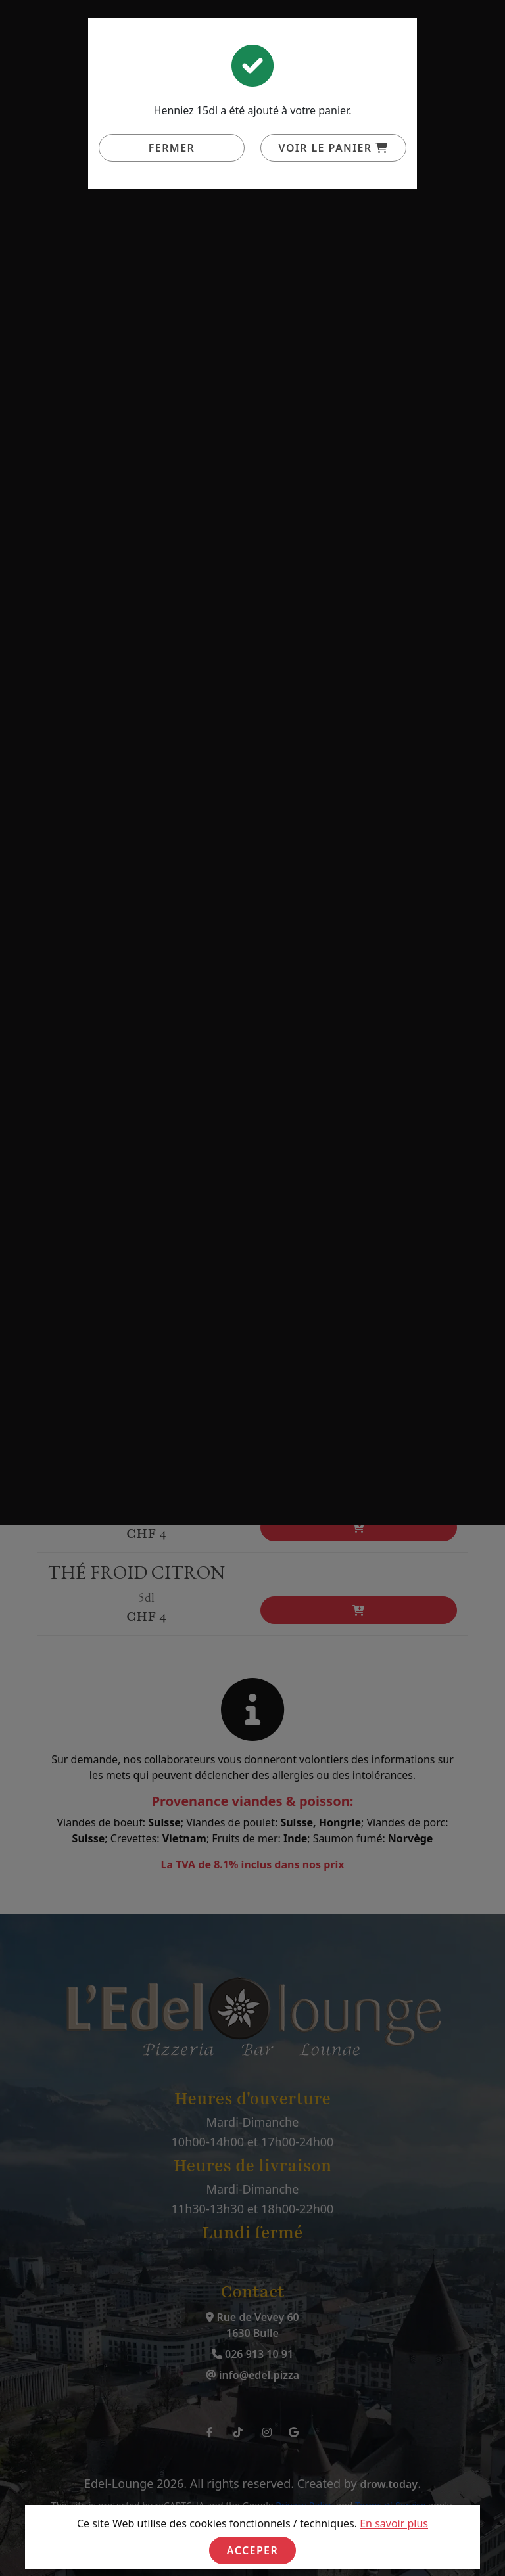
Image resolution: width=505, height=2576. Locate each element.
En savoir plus (394, 2523)
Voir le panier (334, 148)
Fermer (172, 148)
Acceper (252, 2550)
